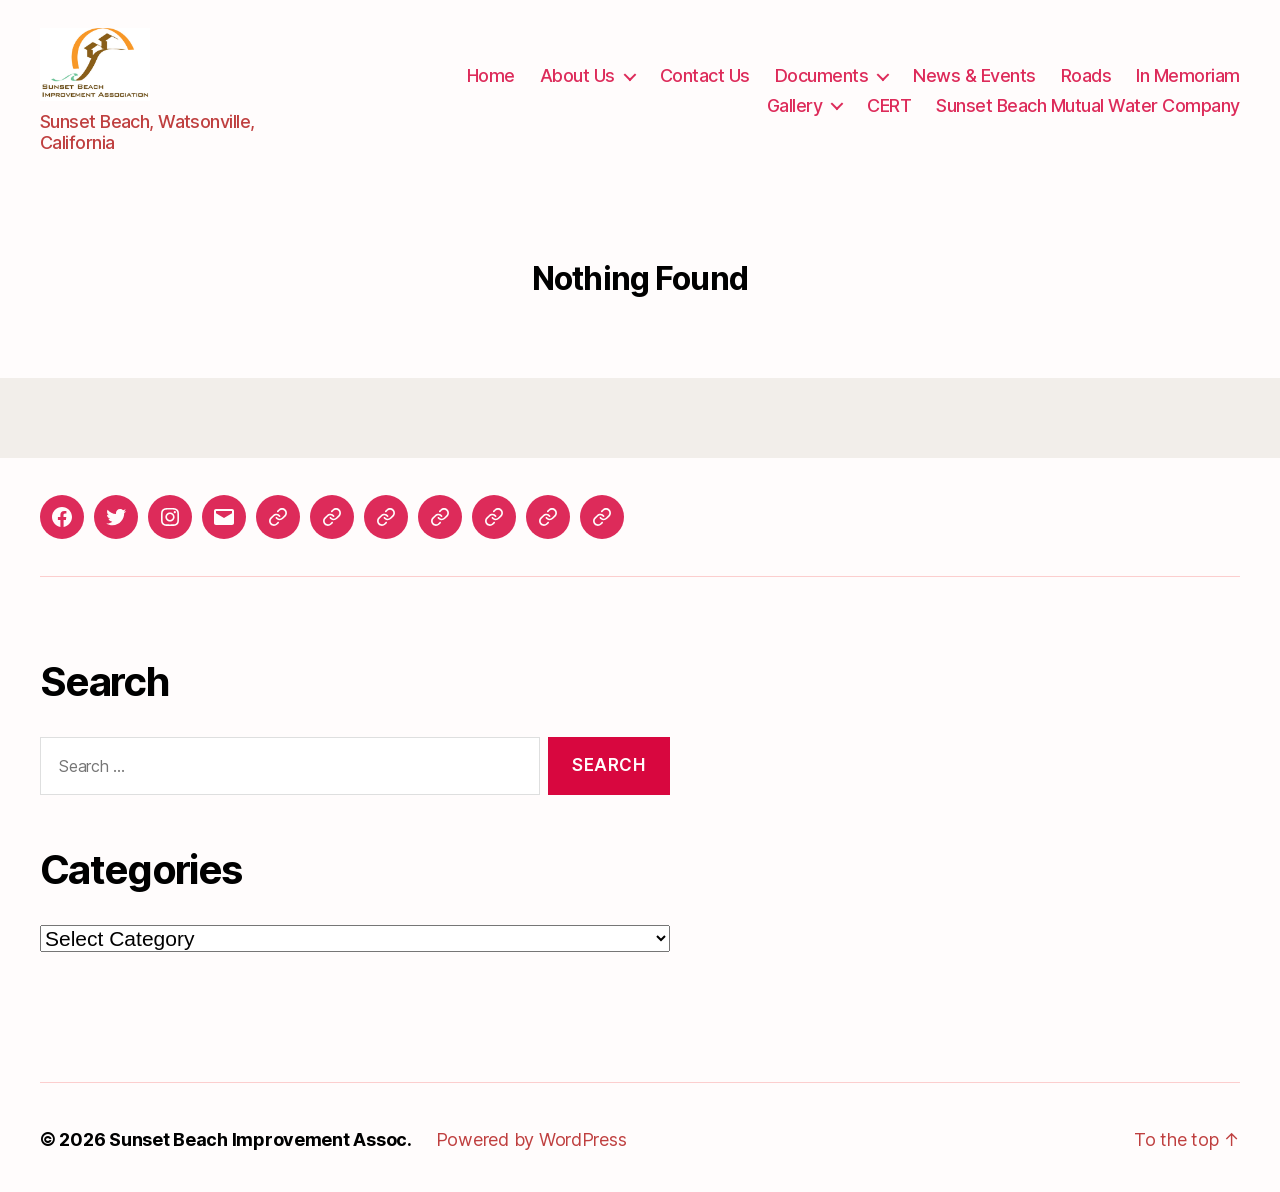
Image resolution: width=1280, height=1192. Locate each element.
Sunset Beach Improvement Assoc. (260, 1135)
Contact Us (705, 73)
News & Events (974, 73)
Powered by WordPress (531, 1135)
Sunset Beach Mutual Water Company (1088, 102)
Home (491, 73)
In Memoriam (1188, 73)
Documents (822, 73)
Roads (1086, 73)
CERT (889, 102)
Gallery (795, 102)
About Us (577, 73)
